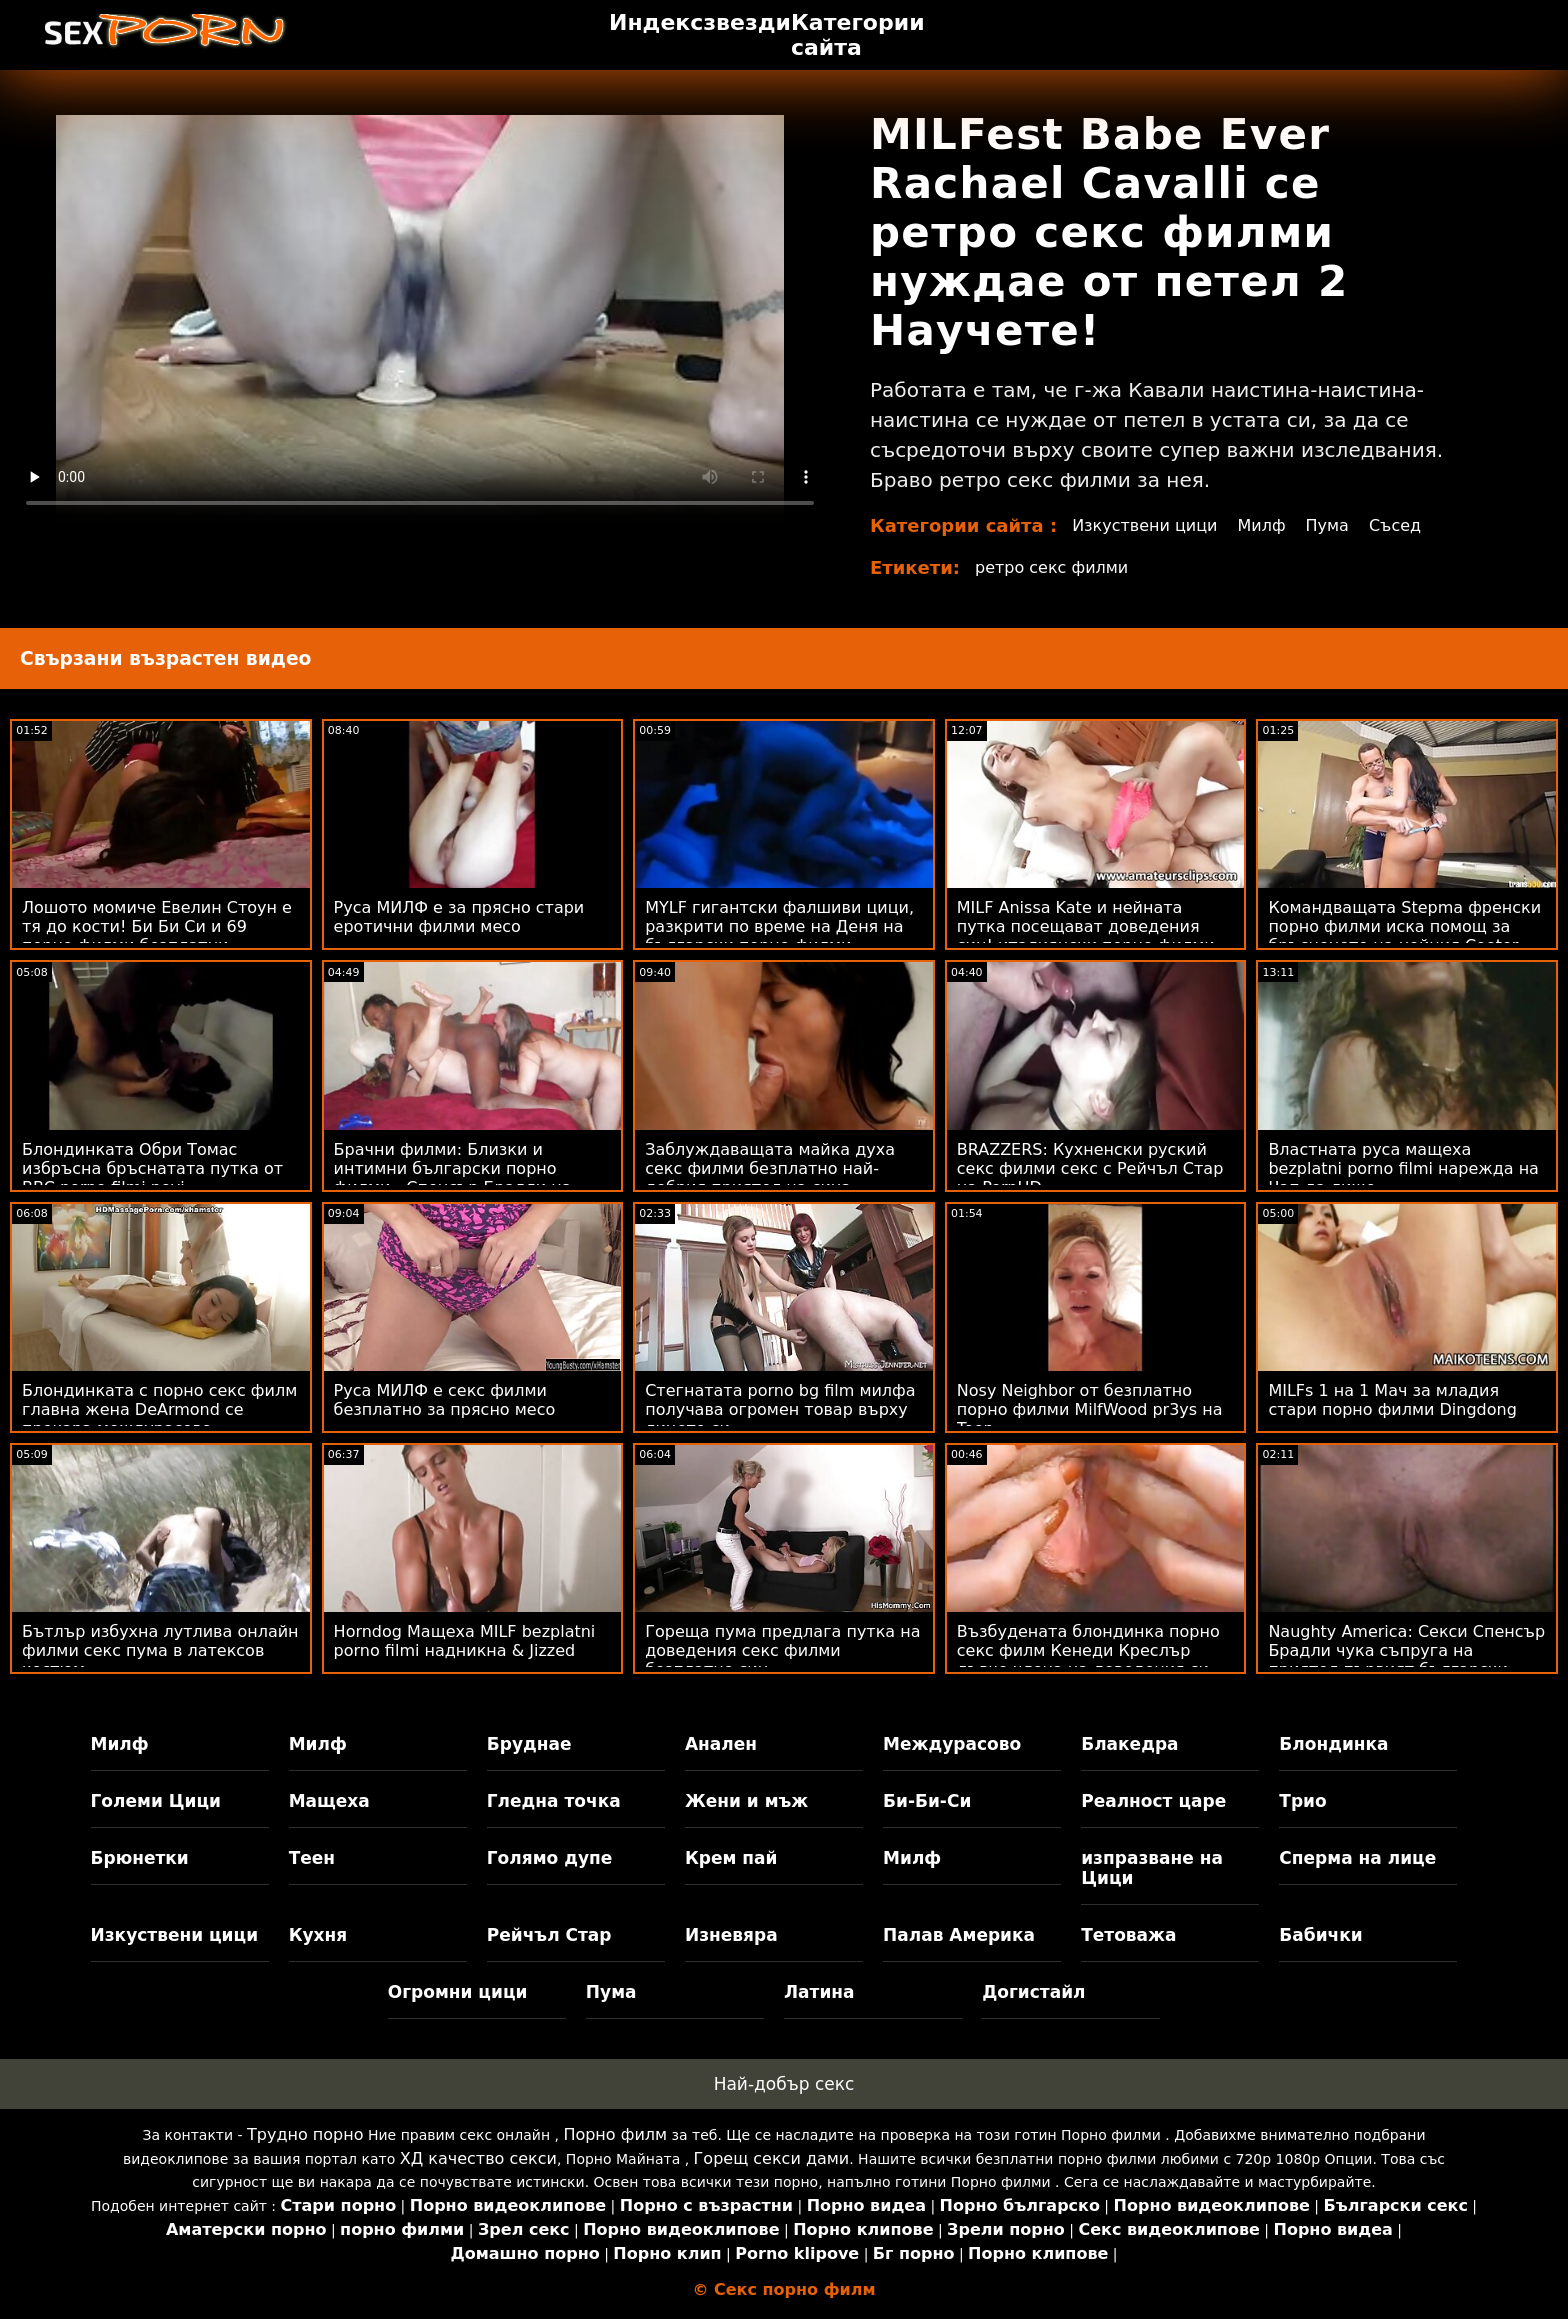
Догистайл (1033, 1992)
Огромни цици (458, 1992)
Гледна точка (554, 1801)
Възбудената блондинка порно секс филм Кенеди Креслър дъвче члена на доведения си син (1088, 1660)
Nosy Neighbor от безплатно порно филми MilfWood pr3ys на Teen (1090, 1409)
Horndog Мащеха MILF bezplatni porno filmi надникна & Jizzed (465, 1641)
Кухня (318, 1935)
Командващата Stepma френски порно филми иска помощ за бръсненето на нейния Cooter (1404, 926)
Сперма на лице (1357, 1858)
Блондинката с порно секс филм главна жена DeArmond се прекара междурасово (159, 1409)
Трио (1302, 1801)
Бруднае (529, 1744)
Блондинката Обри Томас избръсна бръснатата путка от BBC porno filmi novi (152, 1168)
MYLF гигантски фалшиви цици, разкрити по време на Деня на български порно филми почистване (779, 936)
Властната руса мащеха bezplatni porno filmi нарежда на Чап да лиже (1403, 1168)
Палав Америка (959, 1935)
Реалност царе (1153, 1801)
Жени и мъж (746, 1801)
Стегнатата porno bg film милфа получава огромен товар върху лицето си (780, 1409)
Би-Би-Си (927, 1801)
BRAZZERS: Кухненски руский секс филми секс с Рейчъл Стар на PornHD (1090, 1168)
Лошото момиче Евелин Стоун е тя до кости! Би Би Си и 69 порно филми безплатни (157, 926)
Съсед (1395, 525)
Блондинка (1333, 1744)
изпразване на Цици (1152, 1868)
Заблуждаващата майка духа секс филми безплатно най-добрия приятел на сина (770, 1168)
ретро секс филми (1051, 567)
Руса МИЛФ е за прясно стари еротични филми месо (459, 917)
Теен (312, 1858)
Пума (1327, 525)
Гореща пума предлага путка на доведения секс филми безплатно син (782, 1650)
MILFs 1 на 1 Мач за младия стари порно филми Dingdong (1392, 1400)
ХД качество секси (478, 2158)
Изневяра (731, 1935)
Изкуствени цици (1145, 525)
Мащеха (329, 1801)
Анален (721, 1744)
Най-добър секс (784, 2084)
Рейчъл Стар (549, 1935)
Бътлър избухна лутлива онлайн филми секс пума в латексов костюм (160, 1650)
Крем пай (731, 1858)
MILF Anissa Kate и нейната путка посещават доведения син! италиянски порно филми (1086, 926)
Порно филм (615, 2134)
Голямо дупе (549, 1858)
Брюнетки (140, 1858)
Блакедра (1129, 1744)
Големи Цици (156, 1801)
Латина (819, 1992)
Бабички (1320, 1935)
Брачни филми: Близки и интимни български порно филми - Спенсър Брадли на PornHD (453, 1178)
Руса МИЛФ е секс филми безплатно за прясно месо (445, 1400)
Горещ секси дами (772, 2158)
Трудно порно (305, 2134)
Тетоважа (1128, 1935)
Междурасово (952, 1744)
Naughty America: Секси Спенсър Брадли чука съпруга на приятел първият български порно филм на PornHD (1406, 1660)
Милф (1262, 525)
